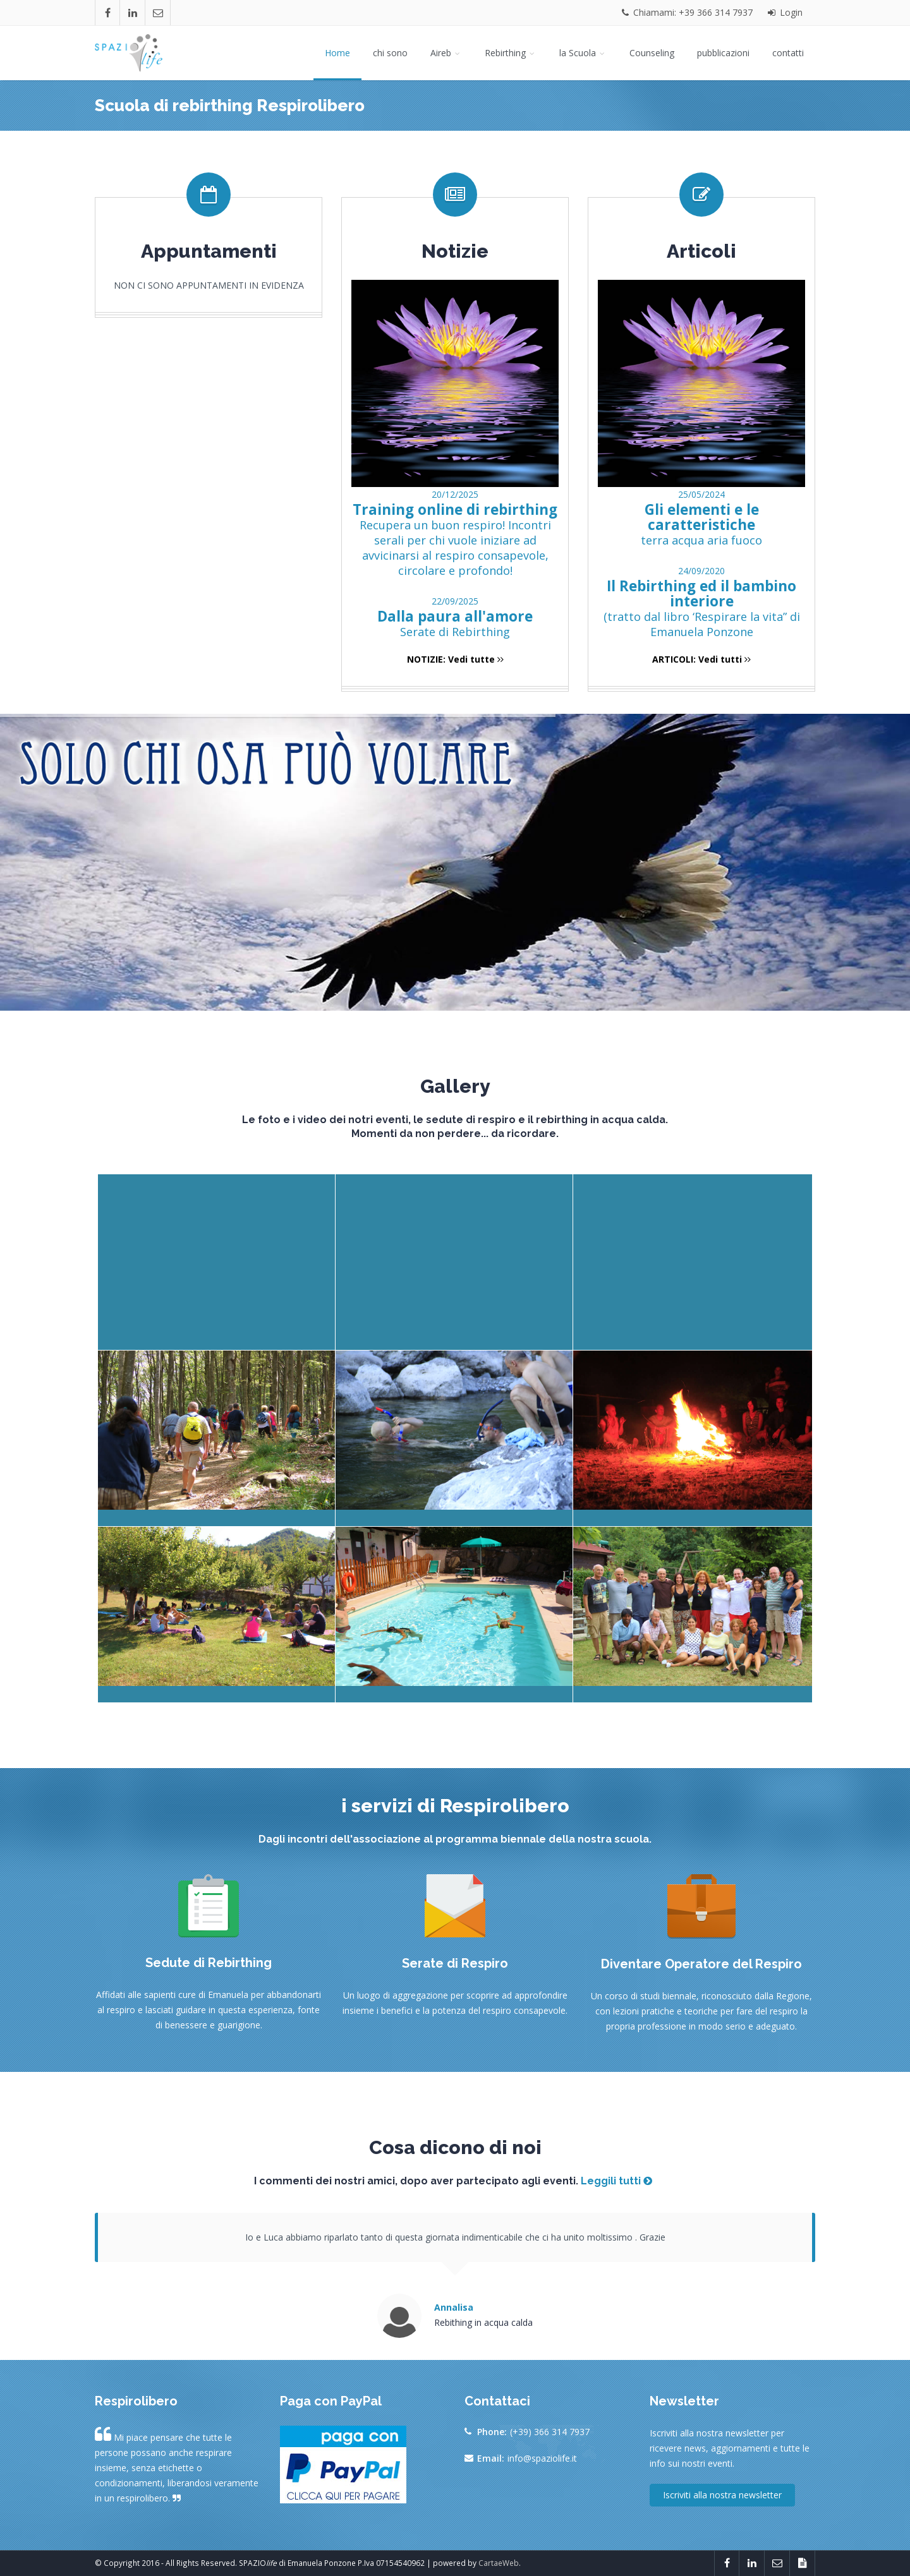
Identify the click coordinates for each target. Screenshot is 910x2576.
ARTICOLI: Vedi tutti (701, 659)
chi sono (390, 53)
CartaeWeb (498, 2563)
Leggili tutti (616, 2181)
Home (337, 53)
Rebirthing (511, 53)
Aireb (446, 53)
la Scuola (583, 53)
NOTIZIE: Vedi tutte (455, 659)
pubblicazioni (723, 53)
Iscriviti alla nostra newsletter (722, 2495)
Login (785, 12)
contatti (788, 53)
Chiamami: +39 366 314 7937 (687, 12)
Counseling (651, 53)
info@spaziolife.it (542, 2458)
